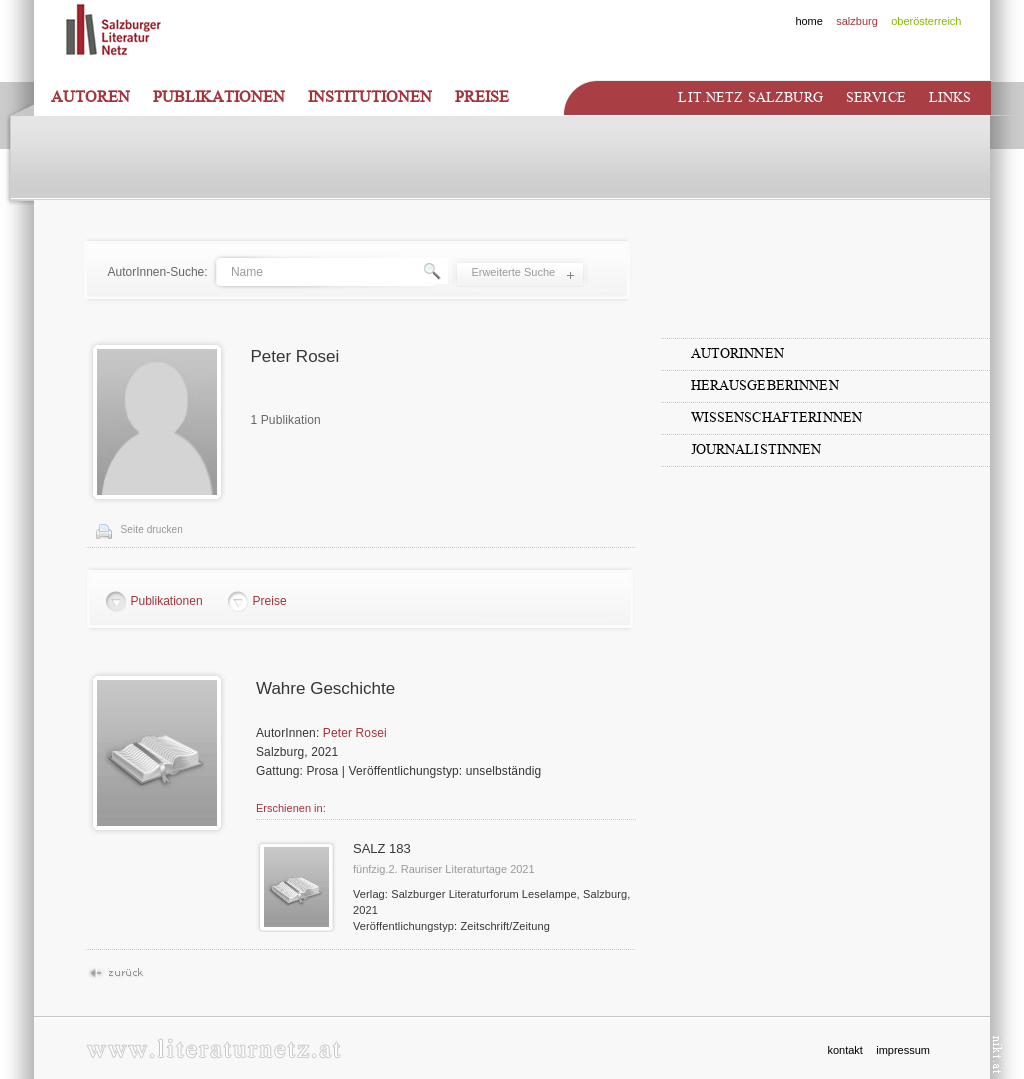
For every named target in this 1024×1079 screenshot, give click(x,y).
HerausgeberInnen (765, 385)
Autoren (90, 97)
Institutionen (370, 97)
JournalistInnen (756, 449)
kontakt (844, 1050)
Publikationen (219, 97)
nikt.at (997, 1054)
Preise (482, 97)
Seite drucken (152, 529)
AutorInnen (737, 353)
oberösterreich (926, 21)
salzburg (857, 21)
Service (876, 97)
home (809, 21)
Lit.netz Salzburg (750, 97)
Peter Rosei (355, 733)
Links (950, 97)
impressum (903, 1050)
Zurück (115, 973)
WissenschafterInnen (777, 417)
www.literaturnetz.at (213, 1048)
